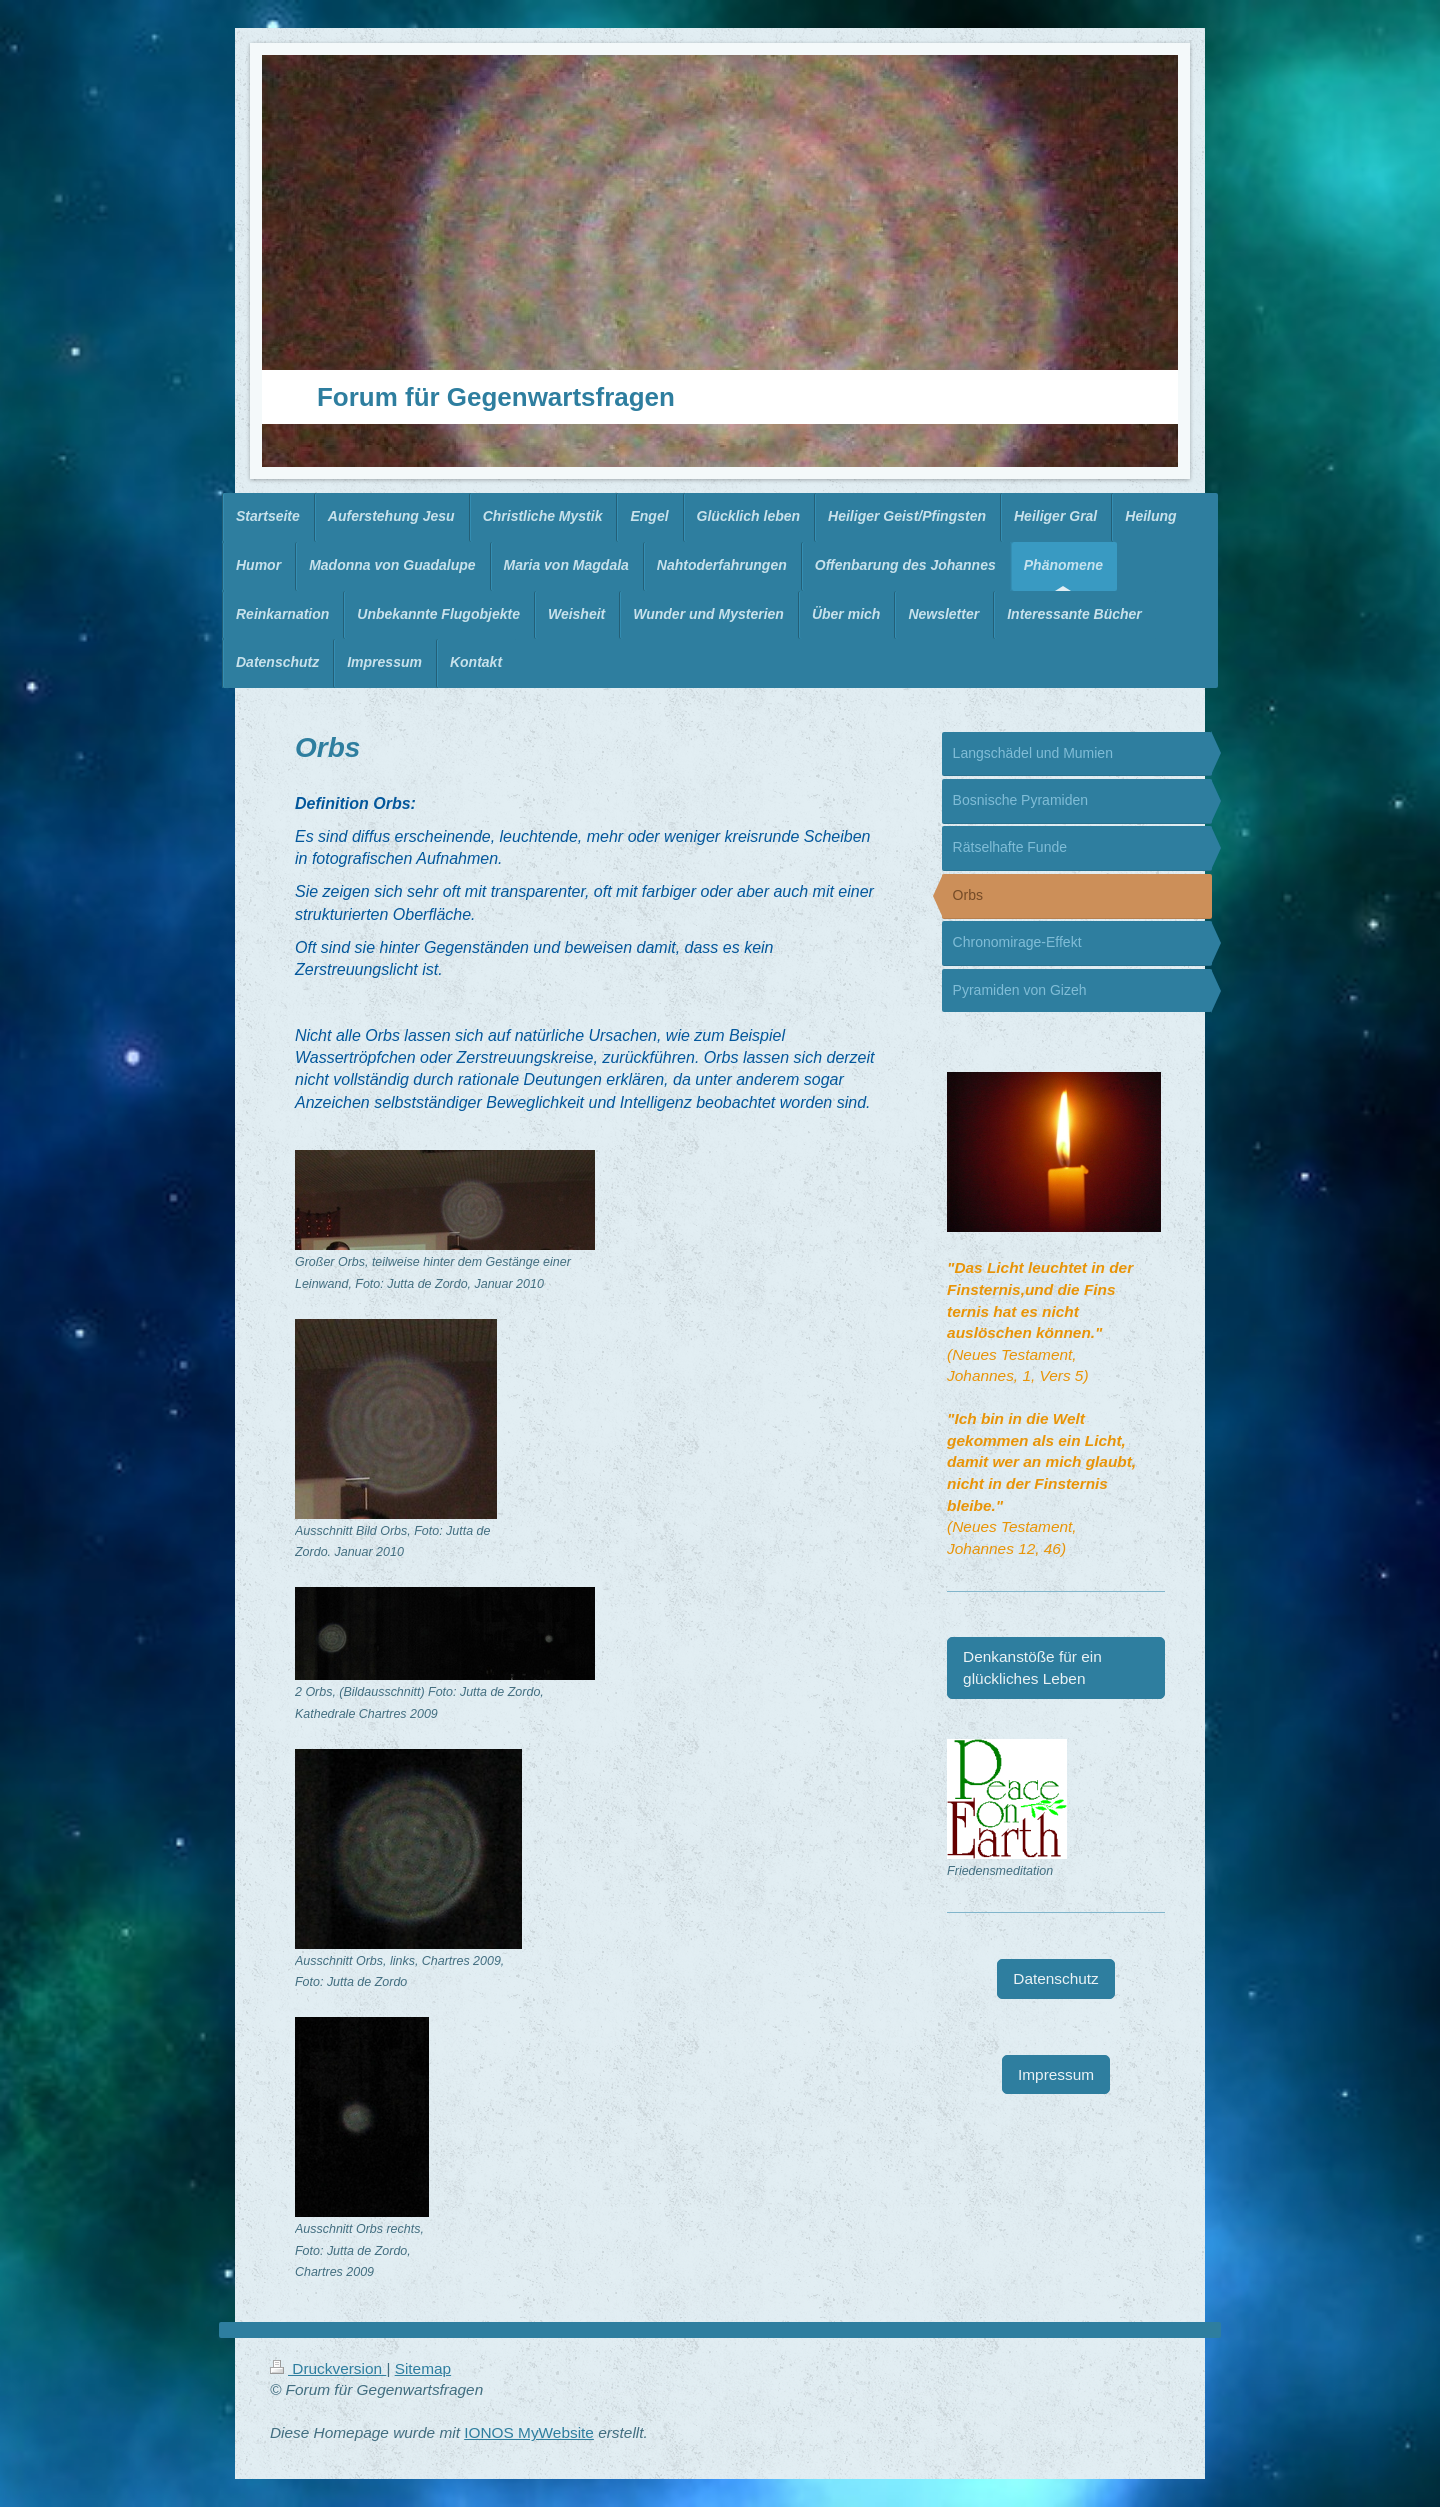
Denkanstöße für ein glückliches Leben (1032, 1667)
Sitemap (423, 2368)
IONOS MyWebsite (529, 2432)
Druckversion (328, 2368)
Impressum (1056, 2074)
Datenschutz (1056, 1978)
